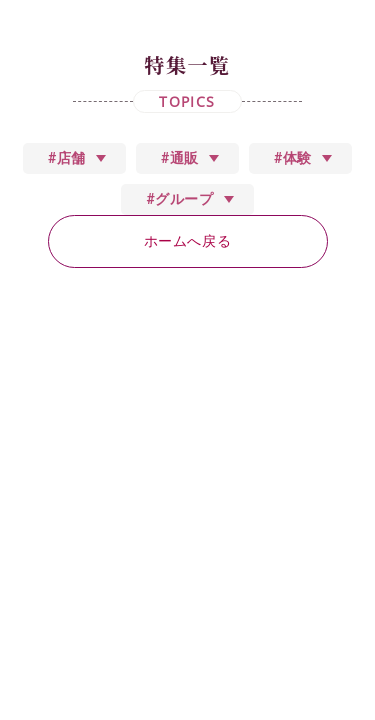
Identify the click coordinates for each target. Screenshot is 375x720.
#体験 (293, 158)
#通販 (180, 158)
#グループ (179, 199)
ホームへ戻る (187, 241)
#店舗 (67, 158)
